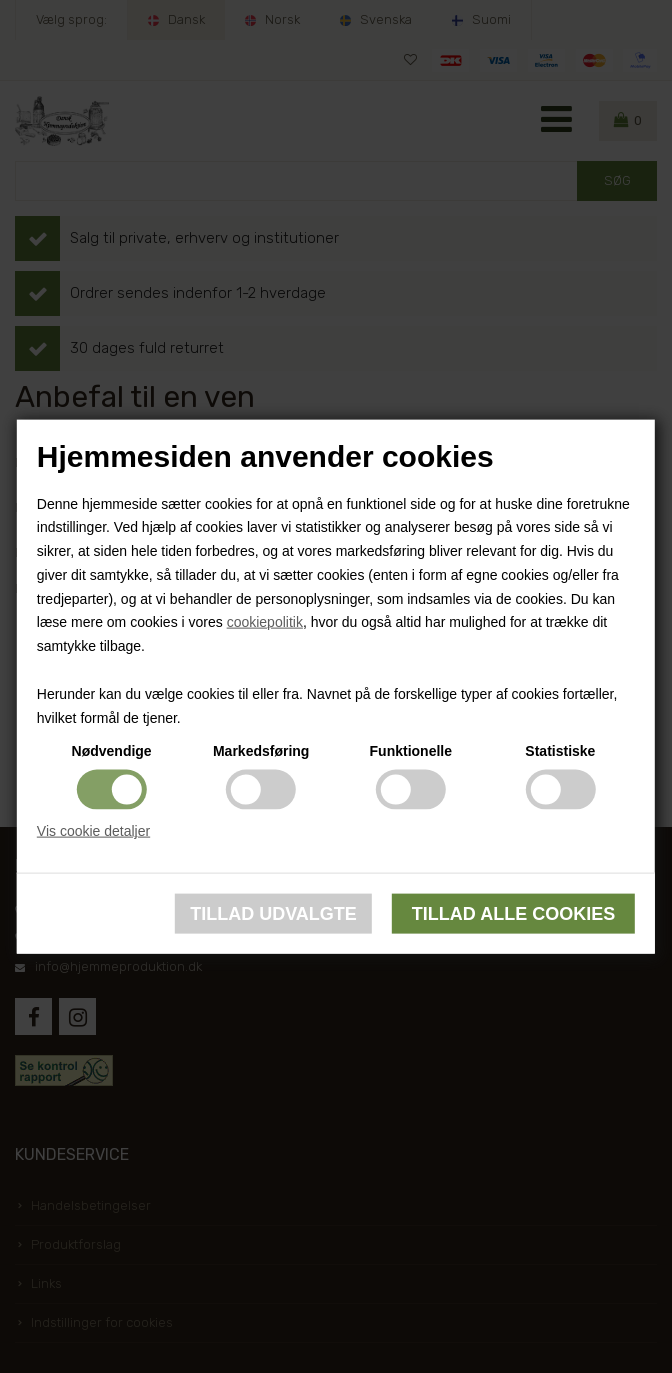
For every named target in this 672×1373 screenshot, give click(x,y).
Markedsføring (261, 751)
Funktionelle (411, 751)
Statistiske (560, 751)
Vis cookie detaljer (93, 831)
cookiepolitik (265, 622)
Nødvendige (112, 751)
